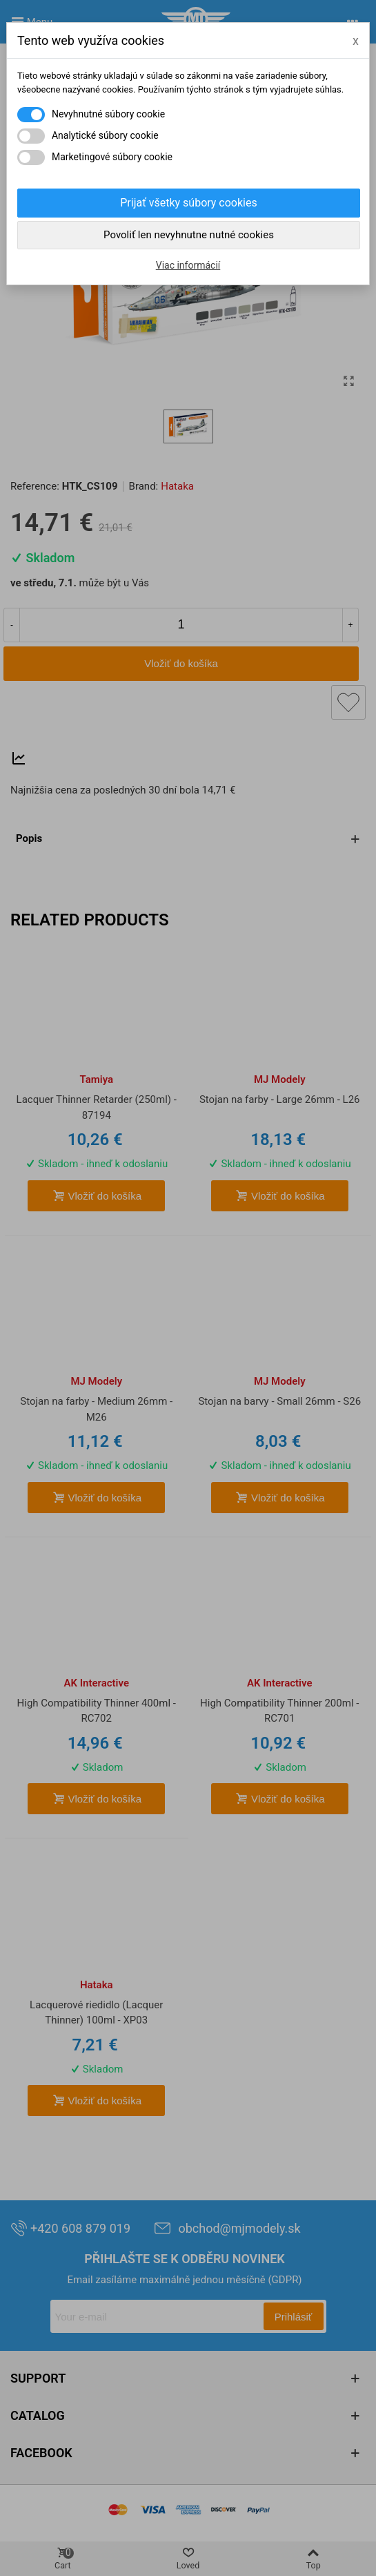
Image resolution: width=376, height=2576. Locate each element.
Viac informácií (188, 265)
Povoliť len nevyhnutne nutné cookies (188, 235)
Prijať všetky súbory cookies (188, 202)
